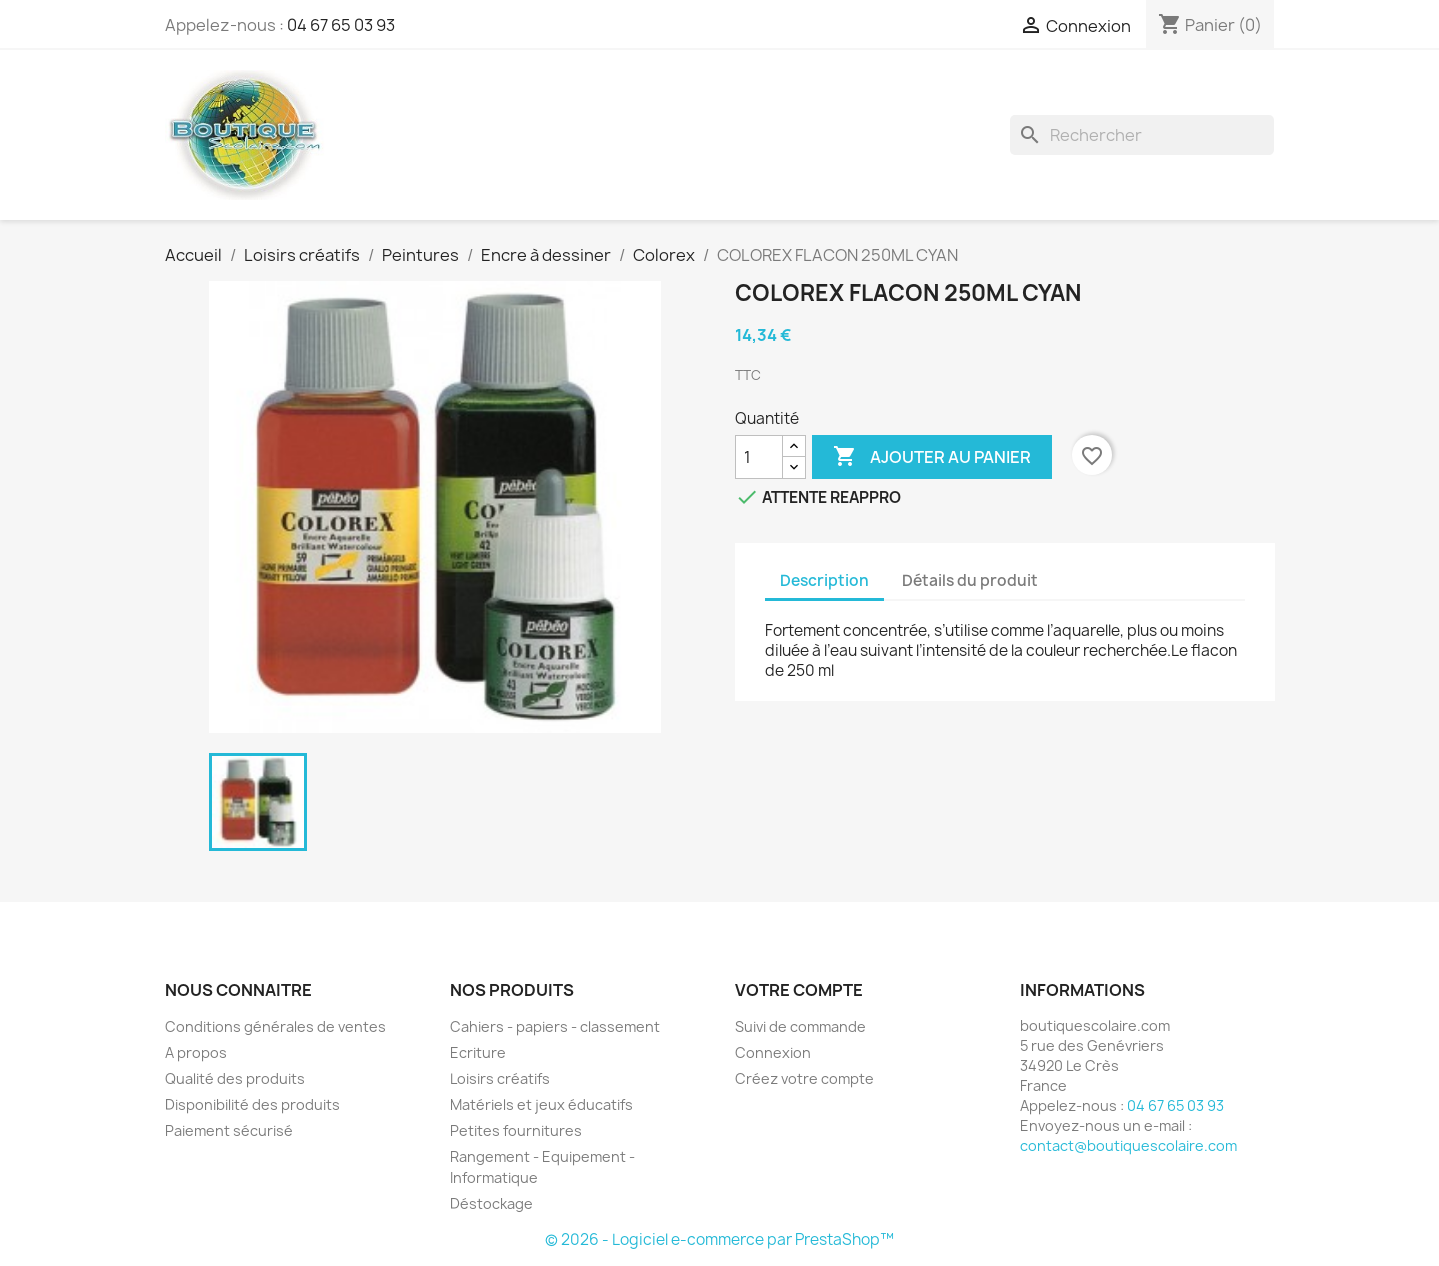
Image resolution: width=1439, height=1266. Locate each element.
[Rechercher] (1142, 135)
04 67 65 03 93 (341, 25)
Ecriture (478, 1052)
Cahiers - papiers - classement (555, 1026)
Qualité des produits (235, 1078)
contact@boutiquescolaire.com (1128, 1145)
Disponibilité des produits (252, 1104)
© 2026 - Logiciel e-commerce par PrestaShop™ (719, 1239)
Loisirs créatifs (500, 1078)
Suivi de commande (800, 1026)
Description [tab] (824, 580)
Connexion (773, 1052)
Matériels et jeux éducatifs (541, 1104)
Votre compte (799, 990)
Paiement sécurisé (229, 1130)
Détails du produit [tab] (970, 580)
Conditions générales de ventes (275, 1026)
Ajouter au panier (932, 457)
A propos (196, 1052)
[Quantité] (759, 457)
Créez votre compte (804, 1078)
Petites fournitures (516, 1130)
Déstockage (491, 1203)
